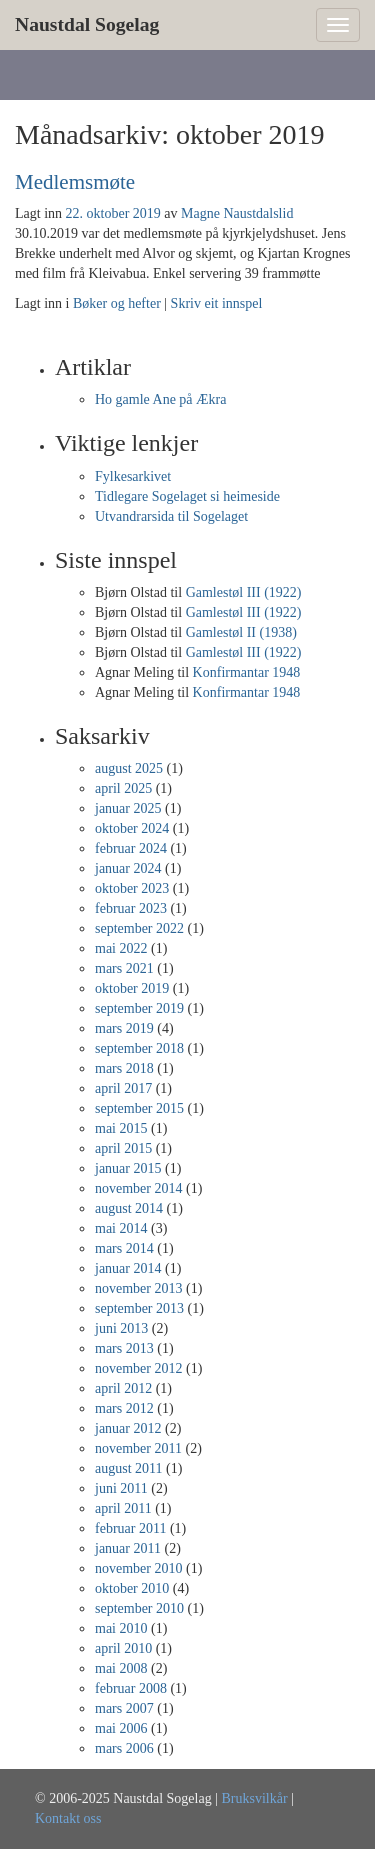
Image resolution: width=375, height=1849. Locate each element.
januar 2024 (128, 868)
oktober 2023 (132, 888)
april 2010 (123, 1648)
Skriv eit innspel (217, 303)
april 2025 (123, 788)
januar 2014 (128, 1268)
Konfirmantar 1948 (247, 672)
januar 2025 (128, 808)
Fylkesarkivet (133, 476)
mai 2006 (121, 1728)
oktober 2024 (132, 828)
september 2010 (139, 1608)
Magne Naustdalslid (237, 213)
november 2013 (138, 1288)
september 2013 (139, 1308)
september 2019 (139, 1008)
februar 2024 (131, 848)
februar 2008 (131, 1688)
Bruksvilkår (254, 1798)
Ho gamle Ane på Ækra (160, 399)
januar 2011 (128, 1548)
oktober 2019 (132, 988)
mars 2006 (124, 1748)
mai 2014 (121, 1228)
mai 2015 (121, 1128)
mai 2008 (121, 1668)
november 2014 (138, 1188)
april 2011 (123, 1508)
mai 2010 (121, 1628)
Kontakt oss (68, 1818)
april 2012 (123, 1388)
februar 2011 (130, 1528)
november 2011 (138, 1448)
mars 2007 (124, 1708)
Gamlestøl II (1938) (241, 632)
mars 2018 (124, 1068)
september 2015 (139, 1108)
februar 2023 (131, 908)
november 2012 (138, 1368)
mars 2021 (124, 968)
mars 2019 (124, 1028)
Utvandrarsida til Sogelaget (171, 516)
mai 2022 (121, 948)
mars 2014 (124, 1248)
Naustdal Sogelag (87, 24)
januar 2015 (128, 1168)
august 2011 (129, 1468)
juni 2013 (121, 1328)
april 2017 (123, 1088)
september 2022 (139, 928)
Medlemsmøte (75, 182)
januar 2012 (128, 1428)
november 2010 (138, 1568)
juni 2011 (121, 1488)
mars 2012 (124, 1408)
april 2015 (123, 1148)
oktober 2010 (132, 1588)
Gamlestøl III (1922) (244, 592)
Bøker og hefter (117, 303)
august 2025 (129, 768)
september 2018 (139, 1048)
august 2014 (129, 1208)
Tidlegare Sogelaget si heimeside (187, 496)
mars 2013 (124, 1348)
